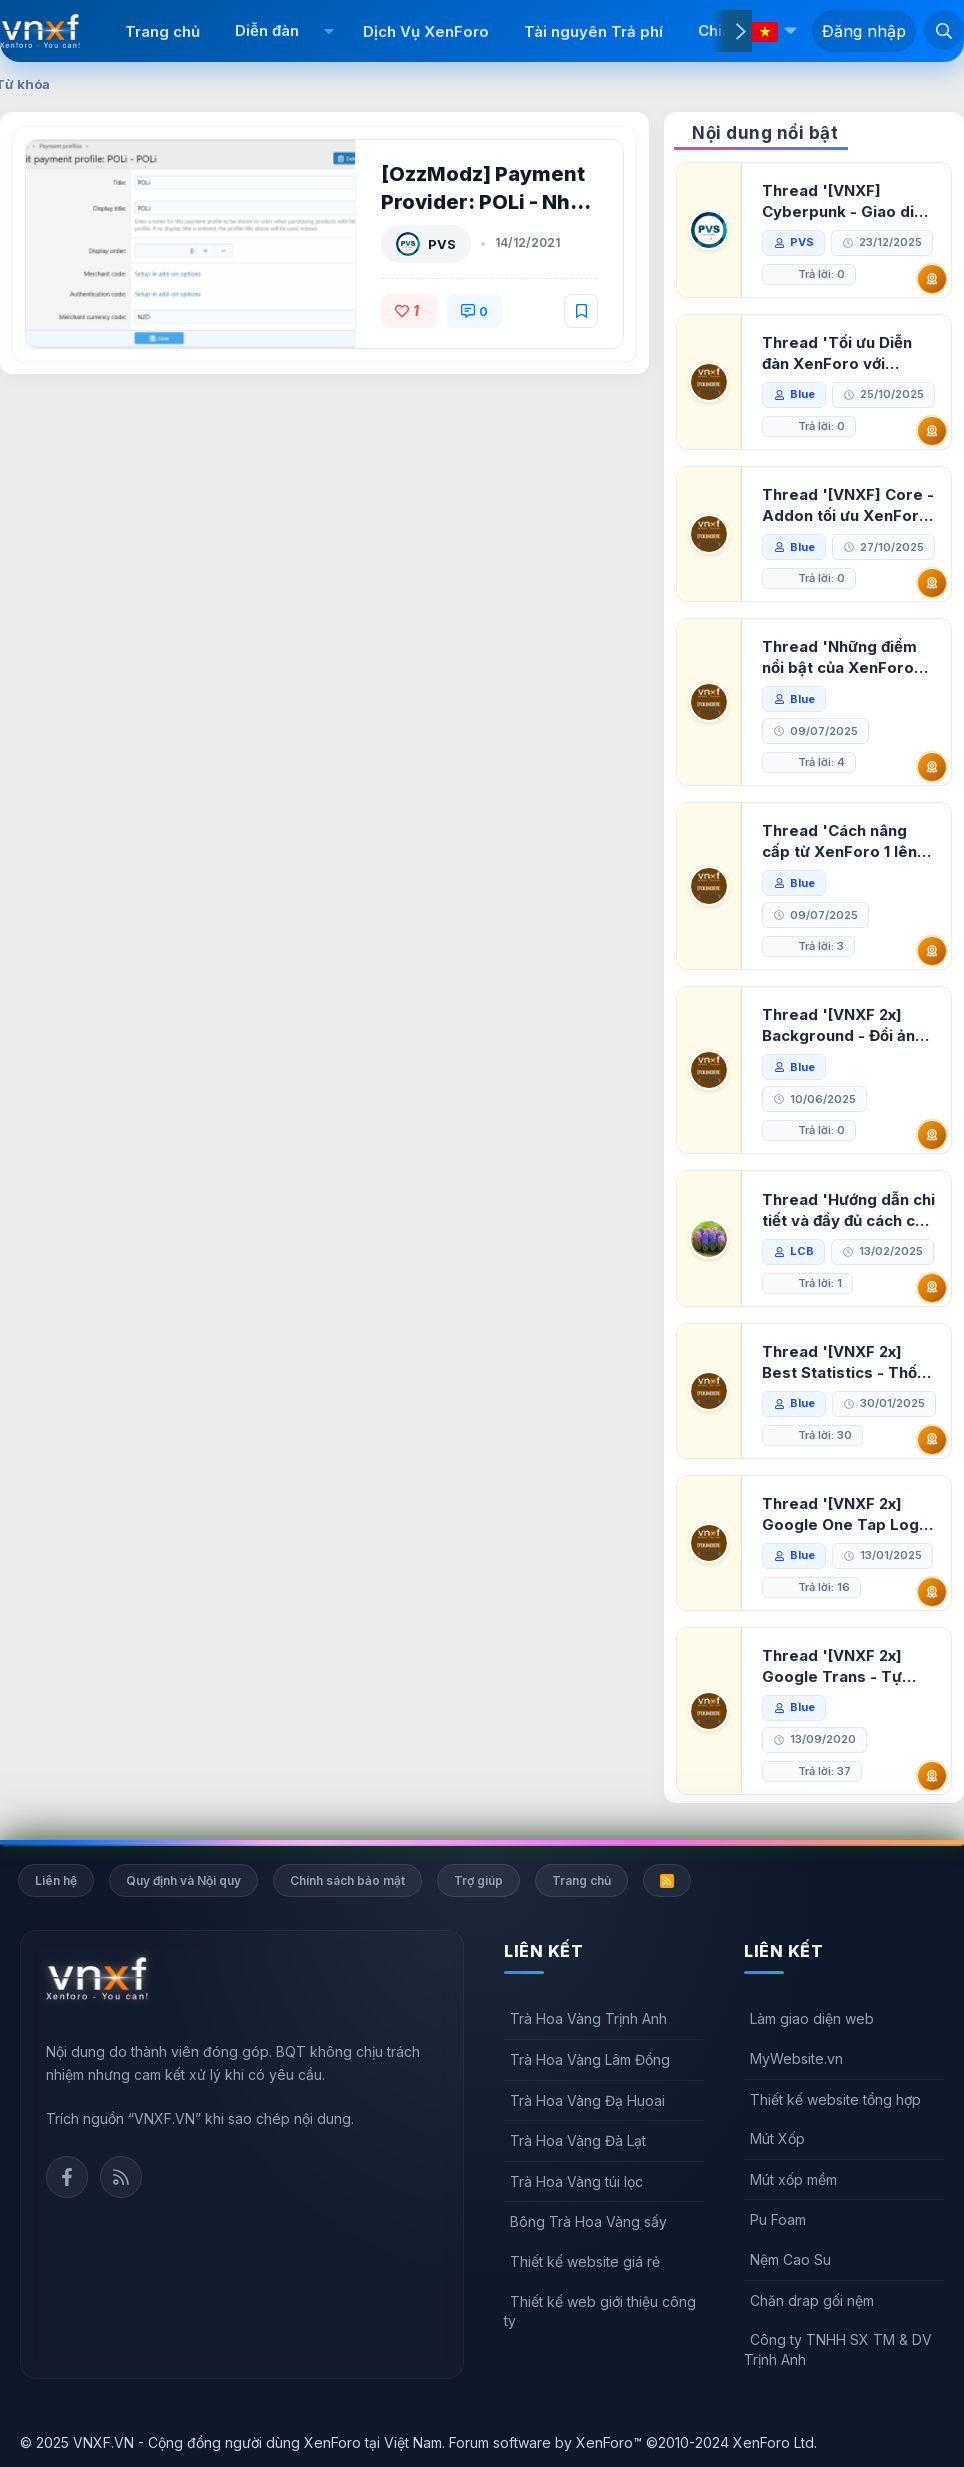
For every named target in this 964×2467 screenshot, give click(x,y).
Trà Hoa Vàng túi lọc (576, 2181)
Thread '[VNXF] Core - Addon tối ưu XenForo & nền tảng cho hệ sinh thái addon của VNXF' (848, 505)
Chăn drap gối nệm (812, 2300)
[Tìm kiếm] (944, 30)
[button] (328, 31)
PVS (442, 244)
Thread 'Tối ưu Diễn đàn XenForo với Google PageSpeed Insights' (837, 353)
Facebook (67, 2177)
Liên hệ (56, 1880)
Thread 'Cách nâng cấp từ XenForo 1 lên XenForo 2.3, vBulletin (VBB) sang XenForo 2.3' (845, 841)
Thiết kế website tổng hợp (835, 2099)
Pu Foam (778, 2219)
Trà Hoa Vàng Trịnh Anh (588, 2018)
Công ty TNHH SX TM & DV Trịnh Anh (838, 2349)
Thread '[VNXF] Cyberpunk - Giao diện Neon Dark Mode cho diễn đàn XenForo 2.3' (847, 201)
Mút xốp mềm (793, 2179)
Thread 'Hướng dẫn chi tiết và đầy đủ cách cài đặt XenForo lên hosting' (848, 1210)
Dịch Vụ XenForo (426, 31)
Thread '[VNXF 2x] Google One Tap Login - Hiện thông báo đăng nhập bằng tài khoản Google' (847, 1514)
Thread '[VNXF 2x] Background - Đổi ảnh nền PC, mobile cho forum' (843, 1025)
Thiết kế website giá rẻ (585, 2261)
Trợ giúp (478, 1880)
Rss (121, 2177)
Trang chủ (162, 31)
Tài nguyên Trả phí (593, 31)
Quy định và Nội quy (183, 1880)
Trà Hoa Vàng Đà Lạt (578, 2140)
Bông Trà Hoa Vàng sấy (588, 2221)
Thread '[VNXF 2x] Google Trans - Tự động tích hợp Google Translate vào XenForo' (842, 1666)
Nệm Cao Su (790, 2259)
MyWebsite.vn (796, 2058)
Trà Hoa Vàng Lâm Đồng (590, 2059)
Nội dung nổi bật (765, 133)
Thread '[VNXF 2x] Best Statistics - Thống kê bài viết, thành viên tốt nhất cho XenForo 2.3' (849, 1362)
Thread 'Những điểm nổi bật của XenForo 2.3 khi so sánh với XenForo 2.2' (839, 657)
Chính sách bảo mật (347, 1880)
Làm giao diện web (812, 2018)
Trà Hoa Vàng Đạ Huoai (587, 2100)
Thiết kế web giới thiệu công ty (600, 2311)
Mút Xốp (777, 2138)
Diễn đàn (267, 30)
